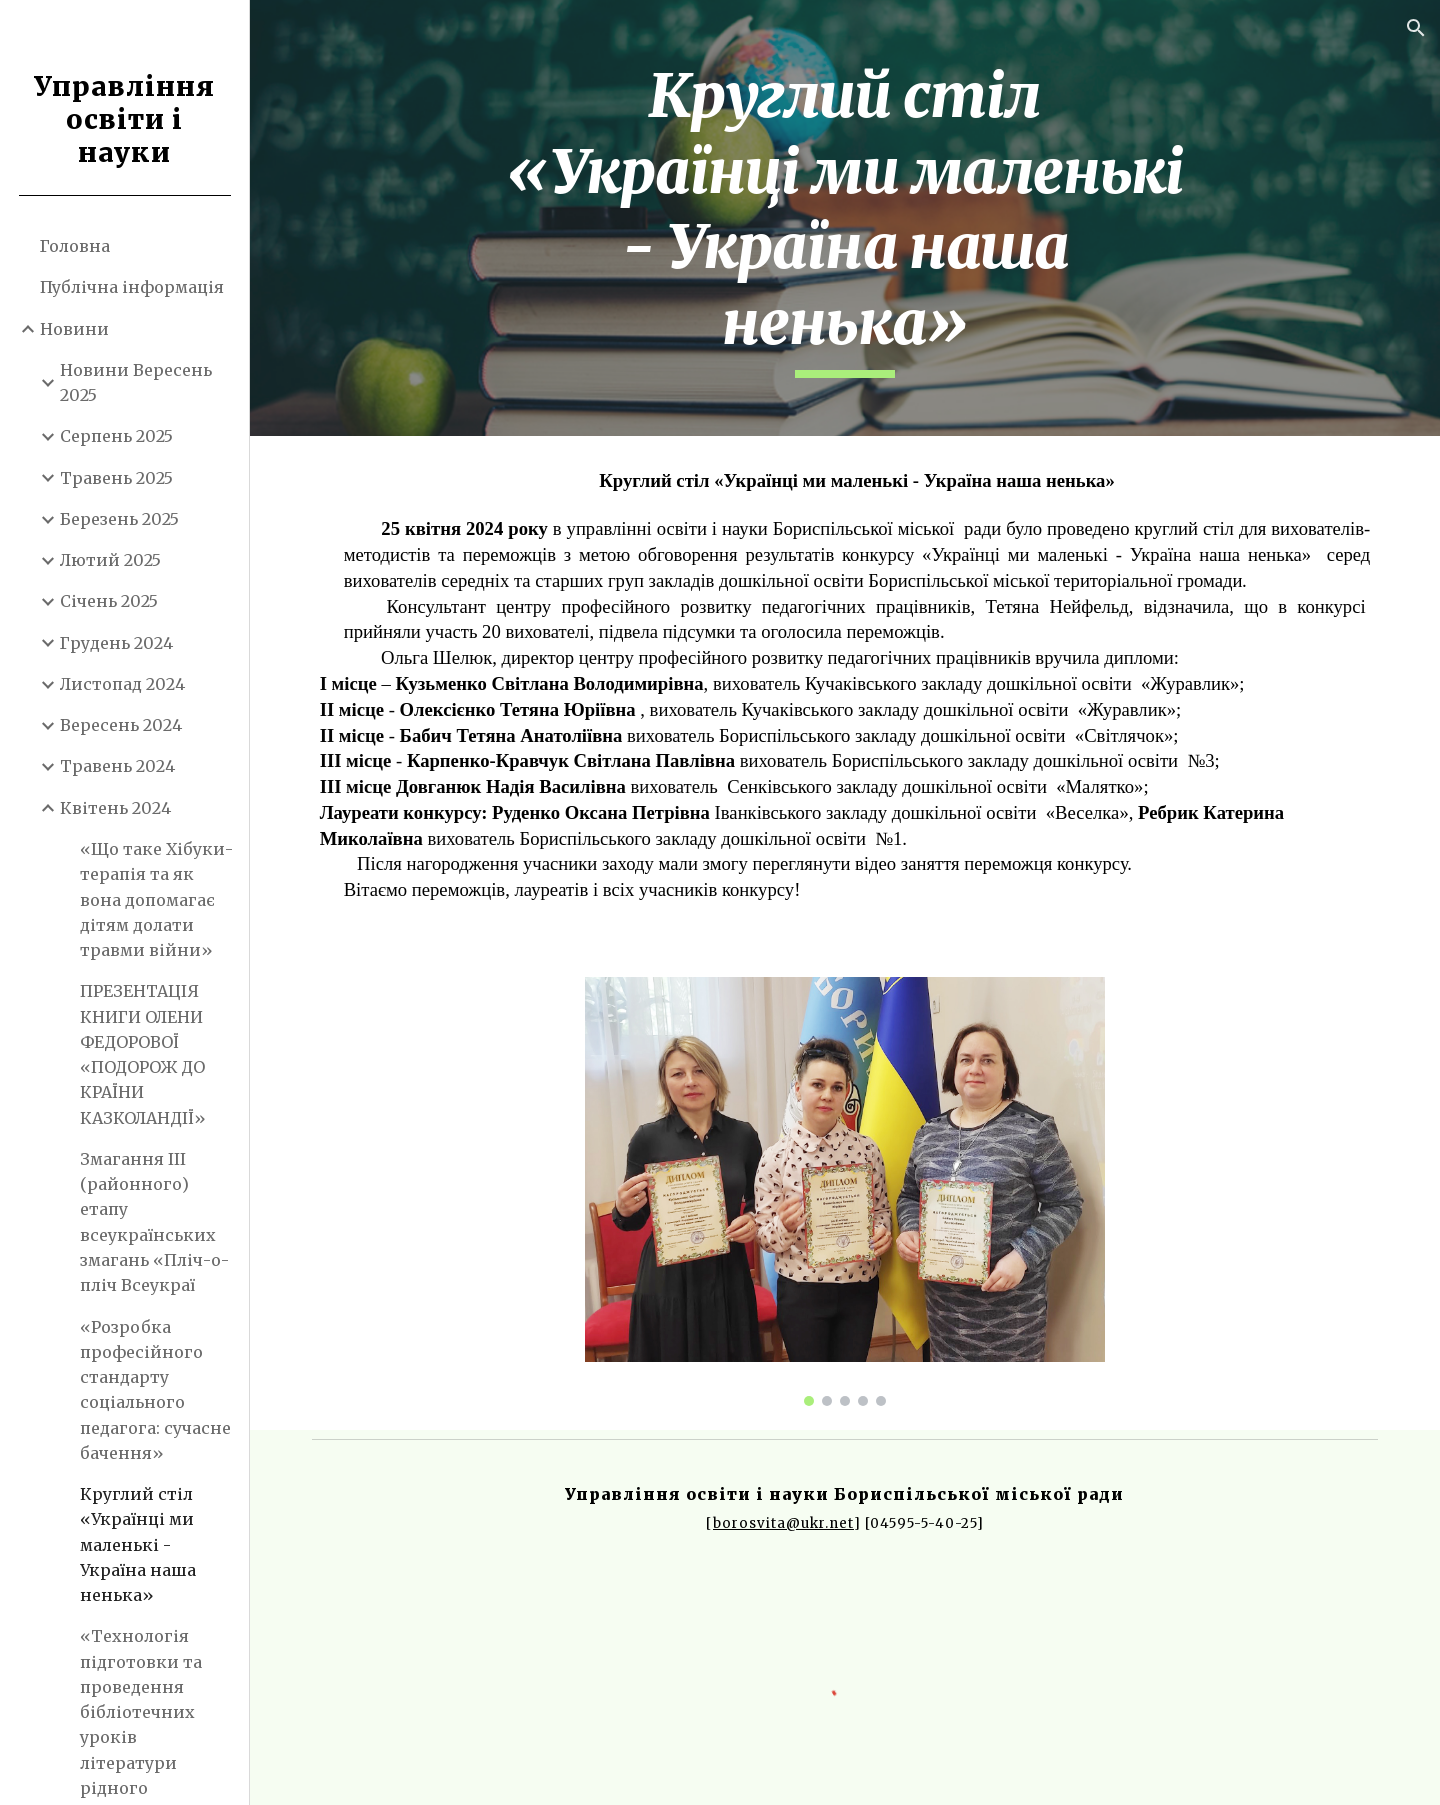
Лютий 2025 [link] (110, 560)
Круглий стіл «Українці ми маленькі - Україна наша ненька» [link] (138, 1544)
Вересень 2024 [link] (121, 725)
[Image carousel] (845, 1191)
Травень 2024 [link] (117, 766)
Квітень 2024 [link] (115, 808)
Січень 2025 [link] (109, 601)
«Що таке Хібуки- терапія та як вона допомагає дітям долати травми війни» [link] (156, 899)
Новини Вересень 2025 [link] (136, 382)
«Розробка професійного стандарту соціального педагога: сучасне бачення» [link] (155, 1390)
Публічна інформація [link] (132, 287)
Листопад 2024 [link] (122, 684)
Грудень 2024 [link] (116, 643)
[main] (845, 218)
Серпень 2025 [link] (116, 436)
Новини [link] (74, 329)
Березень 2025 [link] (119, 519)
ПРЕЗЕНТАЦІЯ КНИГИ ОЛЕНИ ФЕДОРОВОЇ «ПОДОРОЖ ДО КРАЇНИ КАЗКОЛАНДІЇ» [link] (143, 1054)
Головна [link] (75, 246)
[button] (1416, 28)
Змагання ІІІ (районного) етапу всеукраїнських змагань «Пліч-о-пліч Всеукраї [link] (154, 1222)
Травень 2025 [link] (116, 478)
